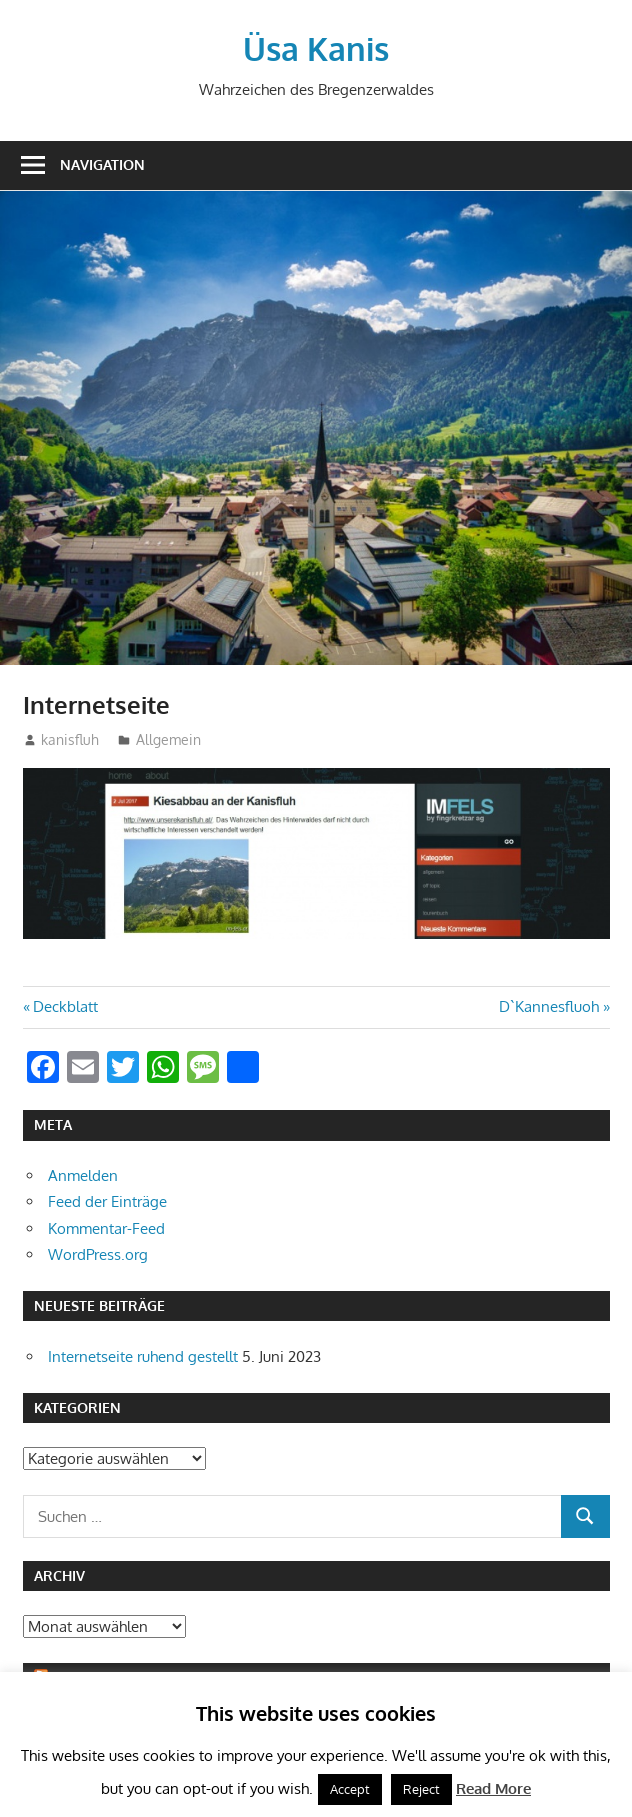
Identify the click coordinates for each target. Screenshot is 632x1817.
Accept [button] (350, 1789)
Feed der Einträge (107, 1201)
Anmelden (83, 1175)
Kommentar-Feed (106, 1228)
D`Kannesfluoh (549, 1006)
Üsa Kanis (316, 48)
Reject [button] (421, 1789)
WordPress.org (98, 1254)
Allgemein (168, 739)
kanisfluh (70, 739)
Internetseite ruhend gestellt (143, 1356)
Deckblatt (65, 1006)
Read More (493, 1788)
